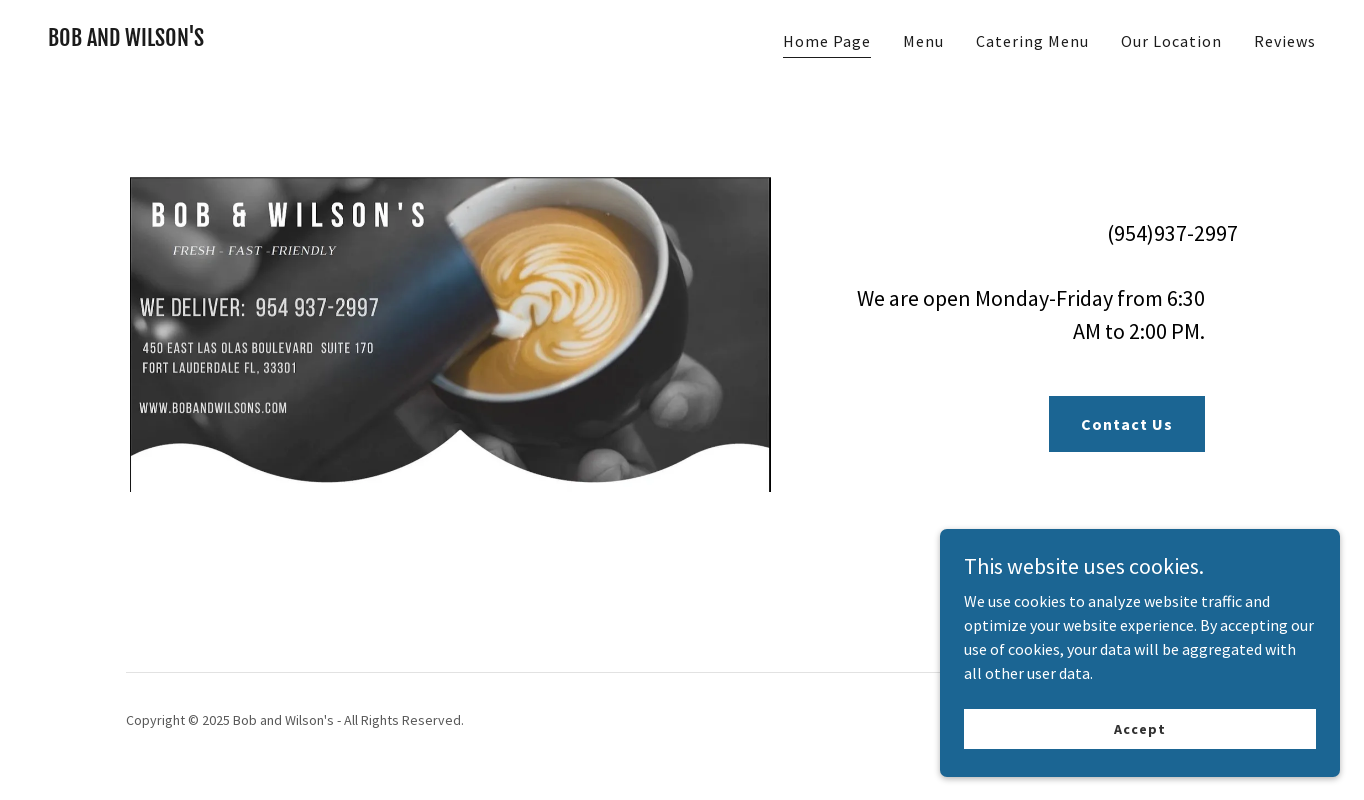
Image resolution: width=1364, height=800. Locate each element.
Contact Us (1127, 424)
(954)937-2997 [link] (1172, 233)
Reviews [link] (1285, 41)
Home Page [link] (827, 41)
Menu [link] (923, 41)
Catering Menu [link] (1032, 41)
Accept (1139, 728)
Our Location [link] (1171, 41)
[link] (126, 40)
